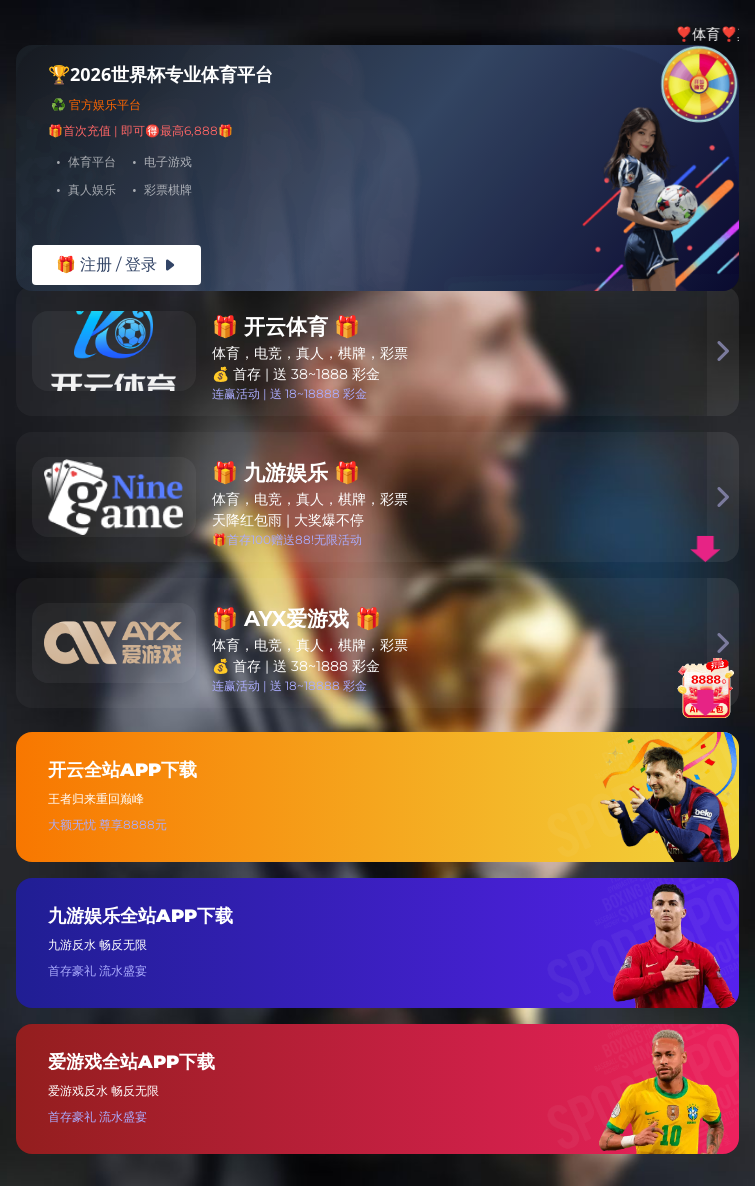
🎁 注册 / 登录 (116, 264)
